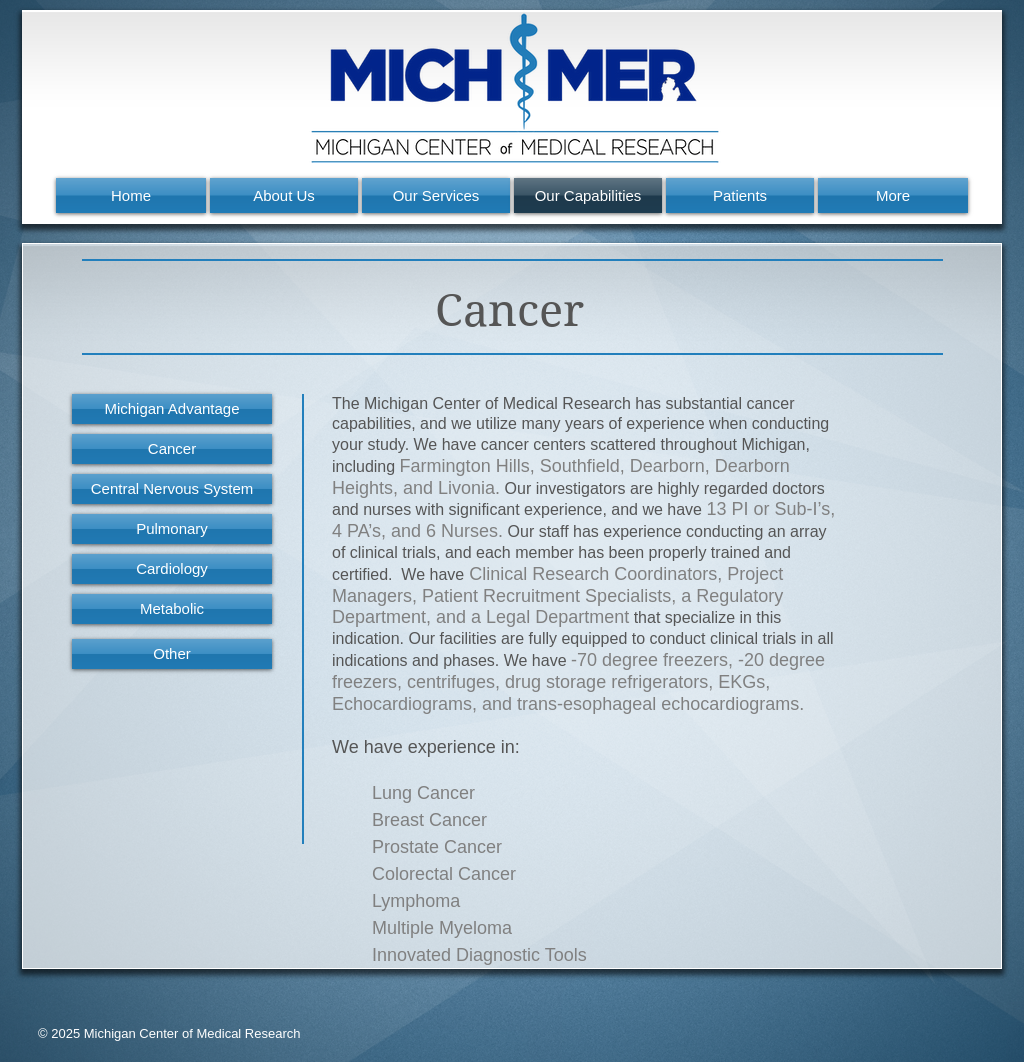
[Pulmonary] (172, 529)
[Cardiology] (172, 569)
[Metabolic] (172, 609)
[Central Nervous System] (172, 489)
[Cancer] (172, 449)
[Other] (172, 654)
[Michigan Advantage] (172, 409)
